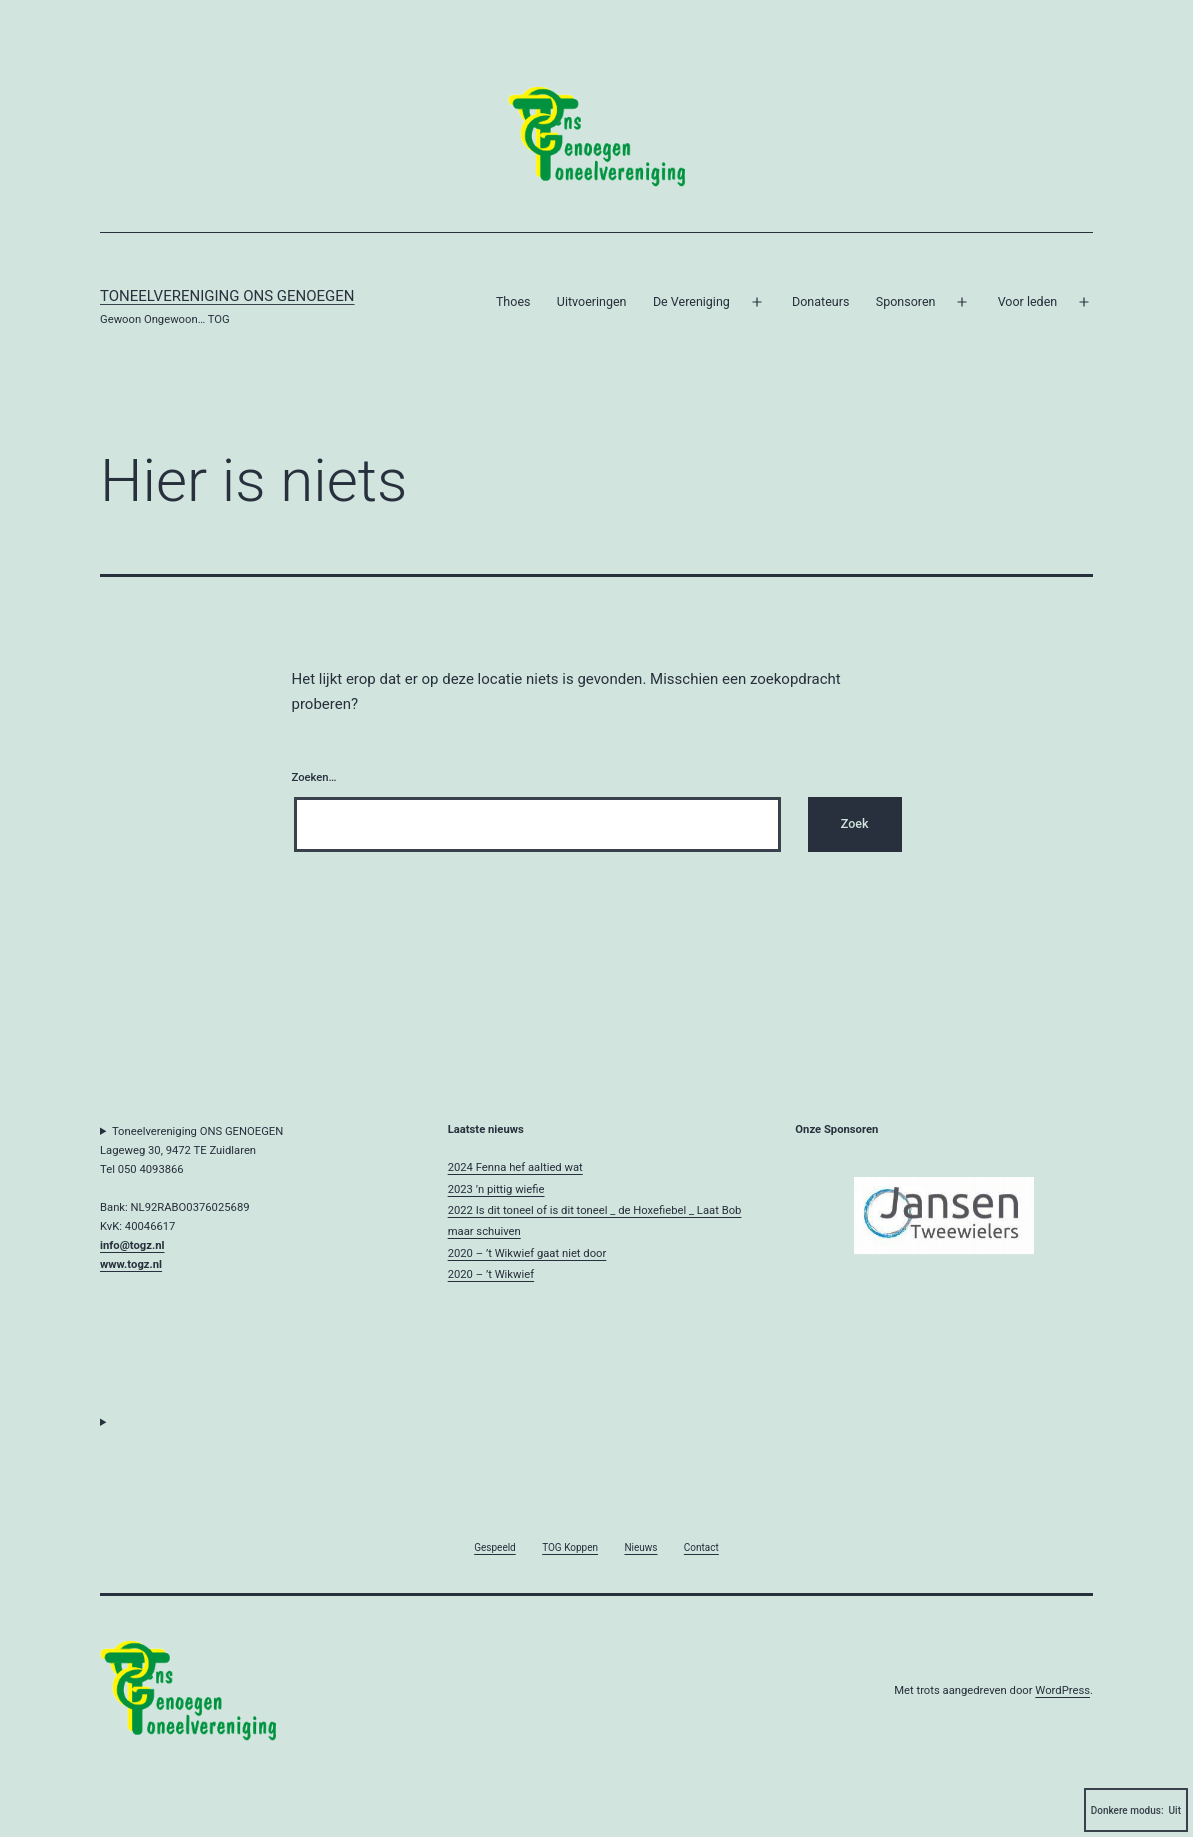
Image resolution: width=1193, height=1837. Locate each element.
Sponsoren (906, 301)
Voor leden (1028, 301)
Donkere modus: (1136, 1810)
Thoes (513, 301)
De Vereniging (691, 301)
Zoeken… (314, 777)
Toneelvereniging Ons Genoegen (227, 296)
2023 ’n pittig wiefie (496, 1189)
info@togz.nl (132, 1245)
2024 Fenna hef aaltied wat (515, 1167)
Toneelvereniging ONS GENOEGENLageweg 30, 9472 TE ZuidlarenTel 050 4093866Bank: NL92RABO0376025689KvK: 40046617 (191, 1198)
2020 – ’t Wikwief (491, 1274)
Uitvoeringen (592, 301)
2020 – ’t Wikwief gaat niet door (527, 1253)
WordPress (1062, 1690)
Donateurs (820, 301)
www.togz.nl (131, 1264)
